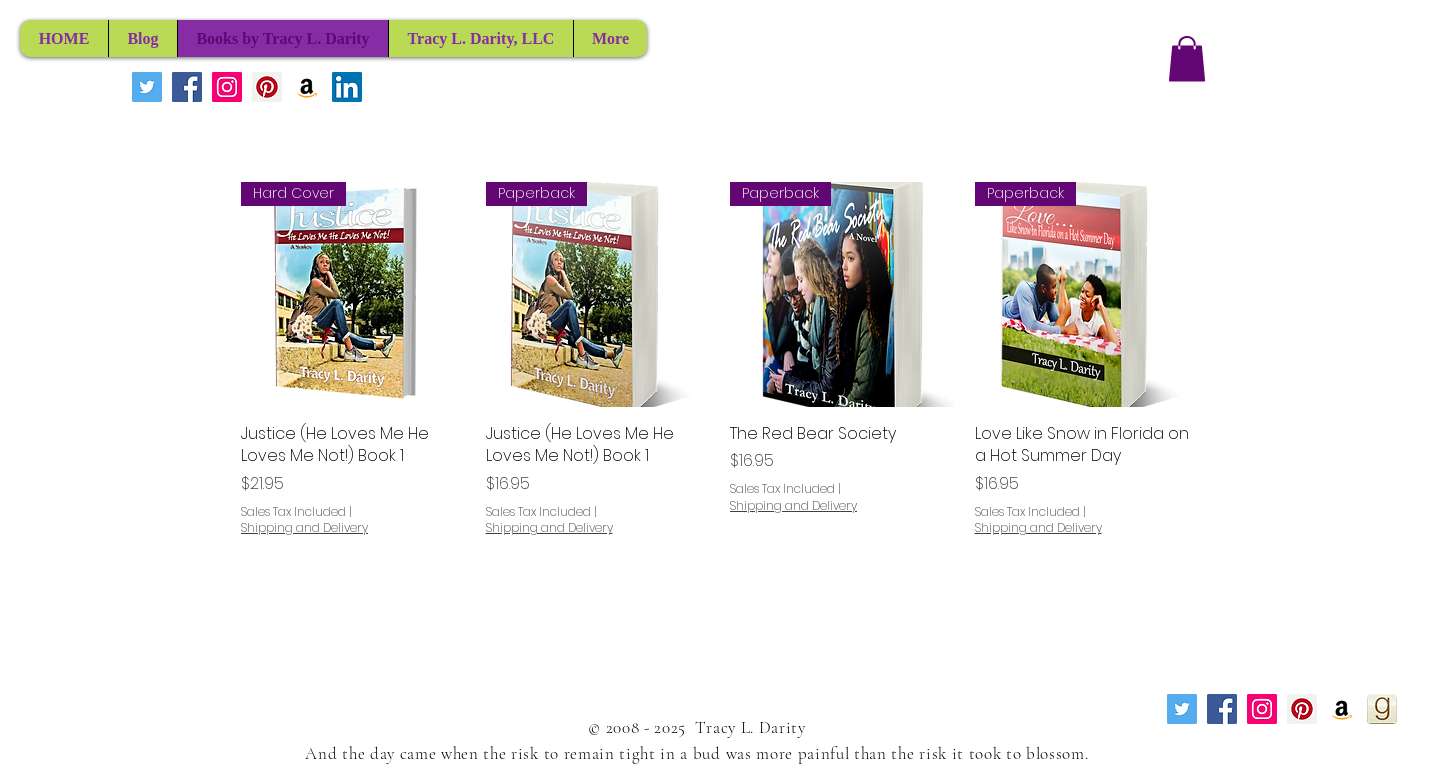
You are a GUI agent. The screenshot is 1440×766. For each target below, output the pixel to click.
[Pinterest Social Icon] (267, 87)
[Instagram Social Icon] (227, 87)
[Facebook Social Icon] (187, 87)
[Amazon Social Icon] (307, 87)
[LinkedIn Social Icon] (347, 87)
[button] (1187, 58)
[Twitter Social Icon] (147, 87)
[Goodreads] (1382, 709)
